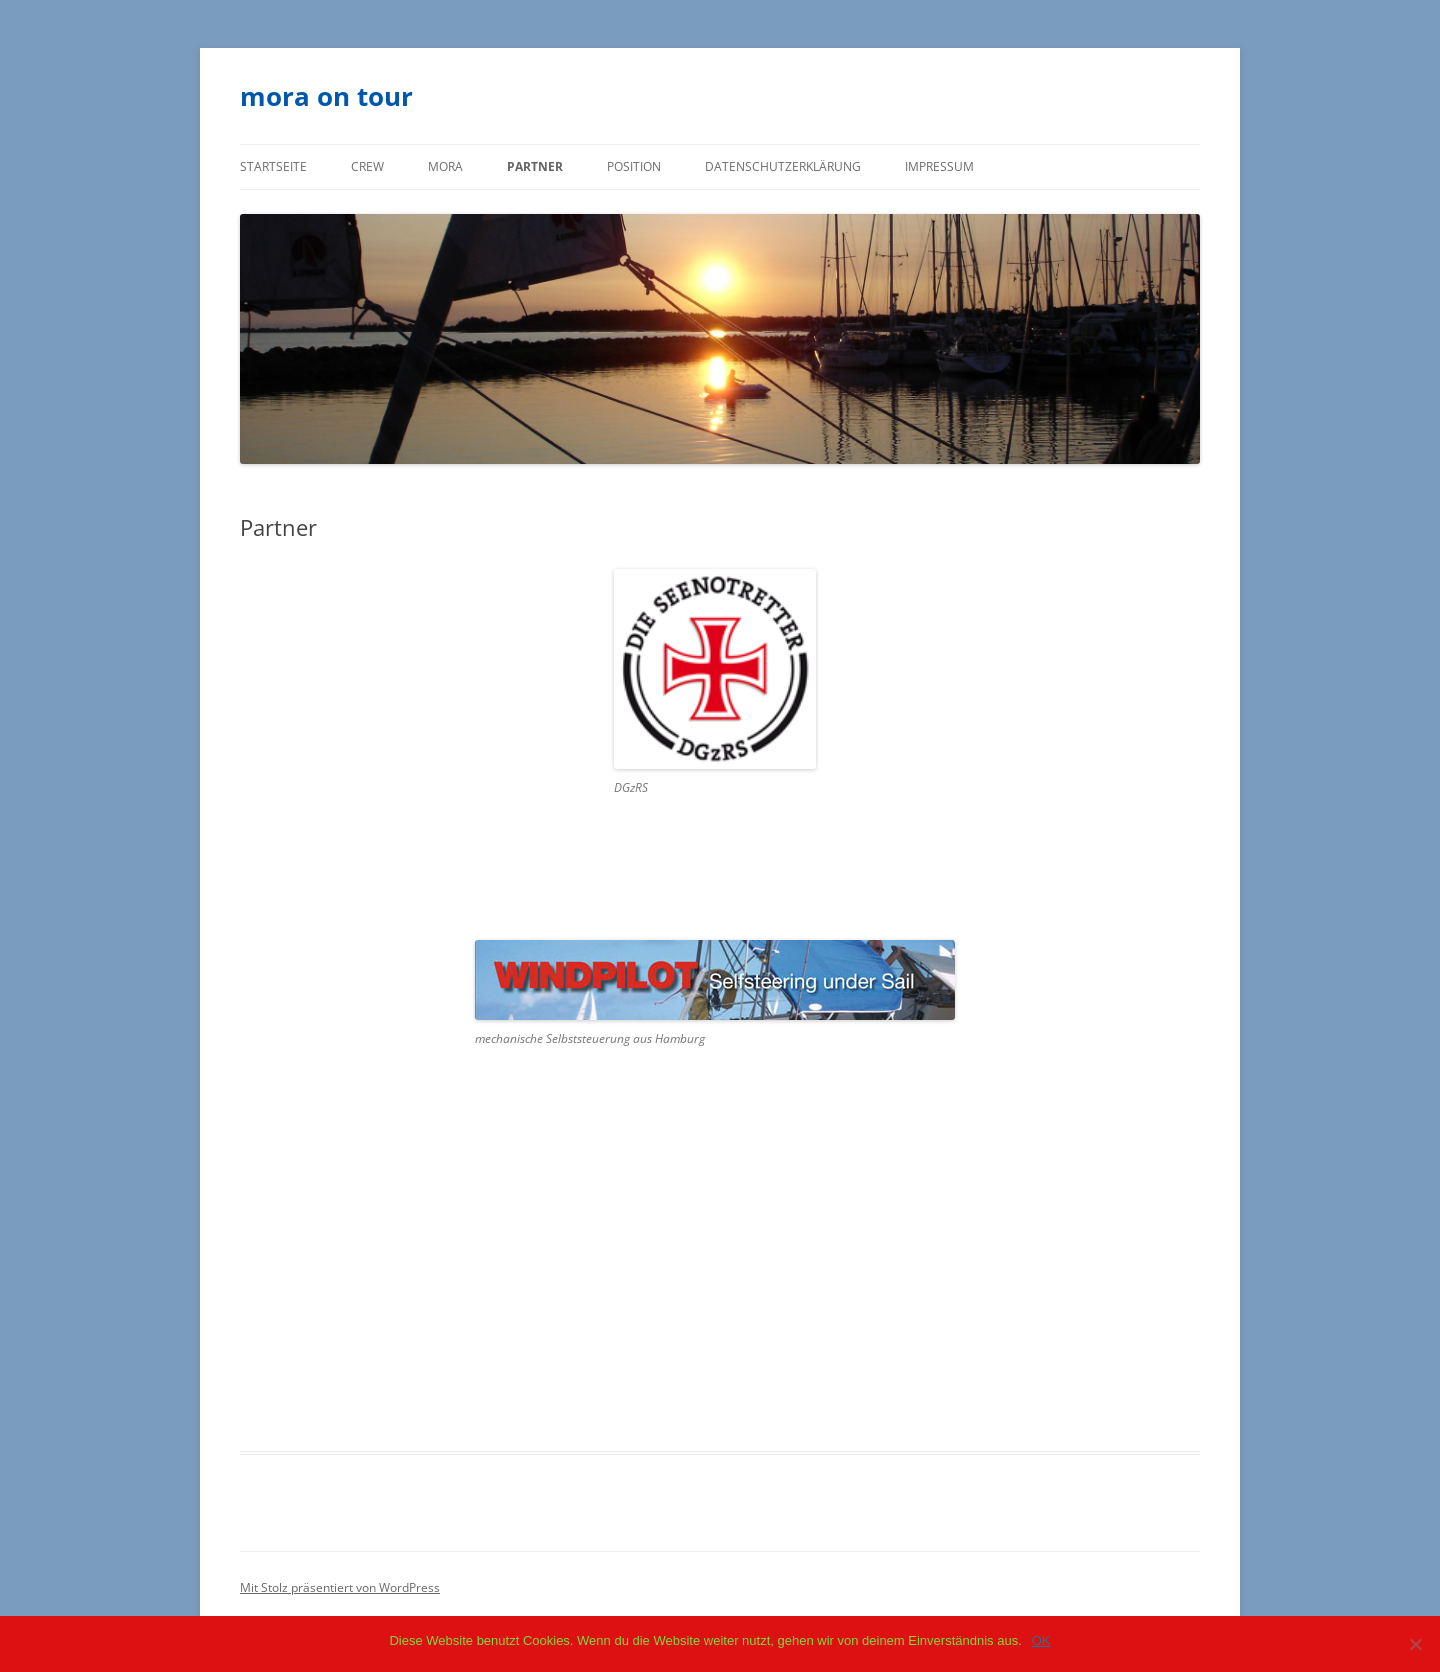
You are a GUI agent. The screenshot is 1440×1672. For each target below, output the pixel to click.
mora (445, 166)
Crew (367, 166)
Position (634, 166)
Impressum (939, 166)
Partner (535, 166)
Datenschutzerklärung (783, 166)
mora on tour (326, 96)
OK (1041, 1640)
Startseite (273, 166)
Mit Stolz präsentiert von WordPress (340, 1587)
